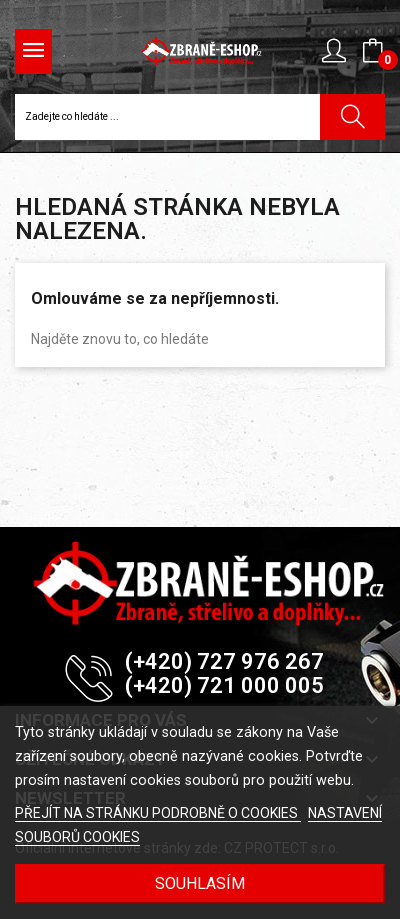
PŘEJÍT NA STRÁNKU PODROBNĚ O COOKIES (158, 813)
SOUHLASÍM (200, 883)
